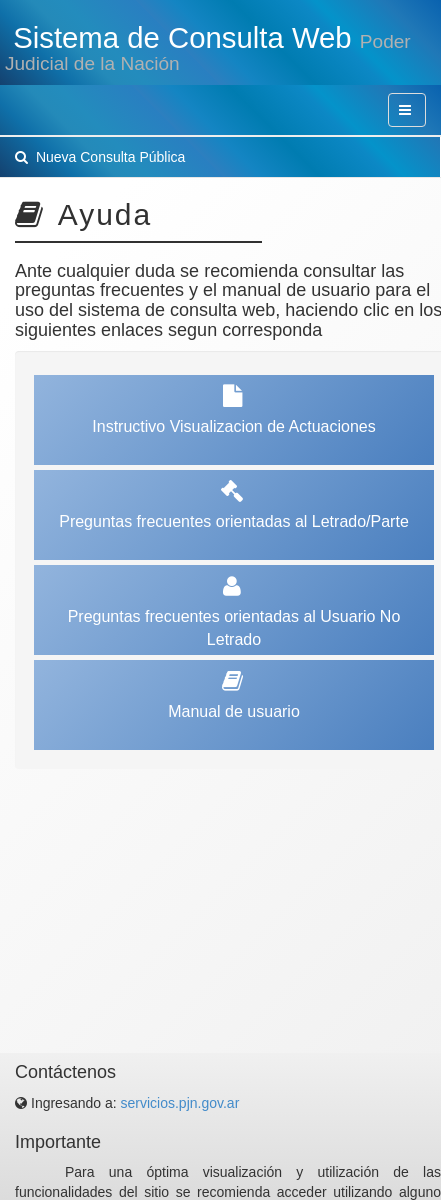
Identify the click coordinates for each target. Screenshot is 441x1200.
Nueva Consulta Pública (100, 157)
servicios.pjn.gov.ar (180, 1103)
